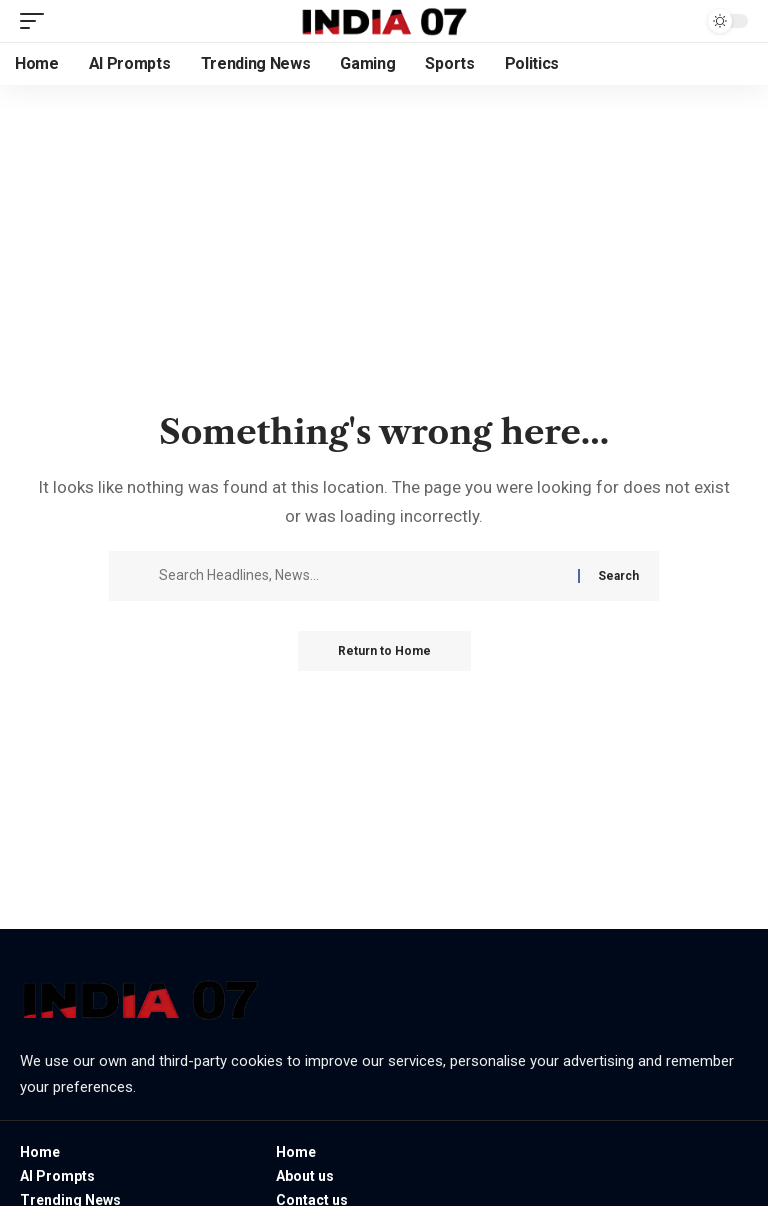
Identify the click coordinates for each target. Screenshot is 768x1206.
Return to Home (384, 651)
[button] (37, 21)
